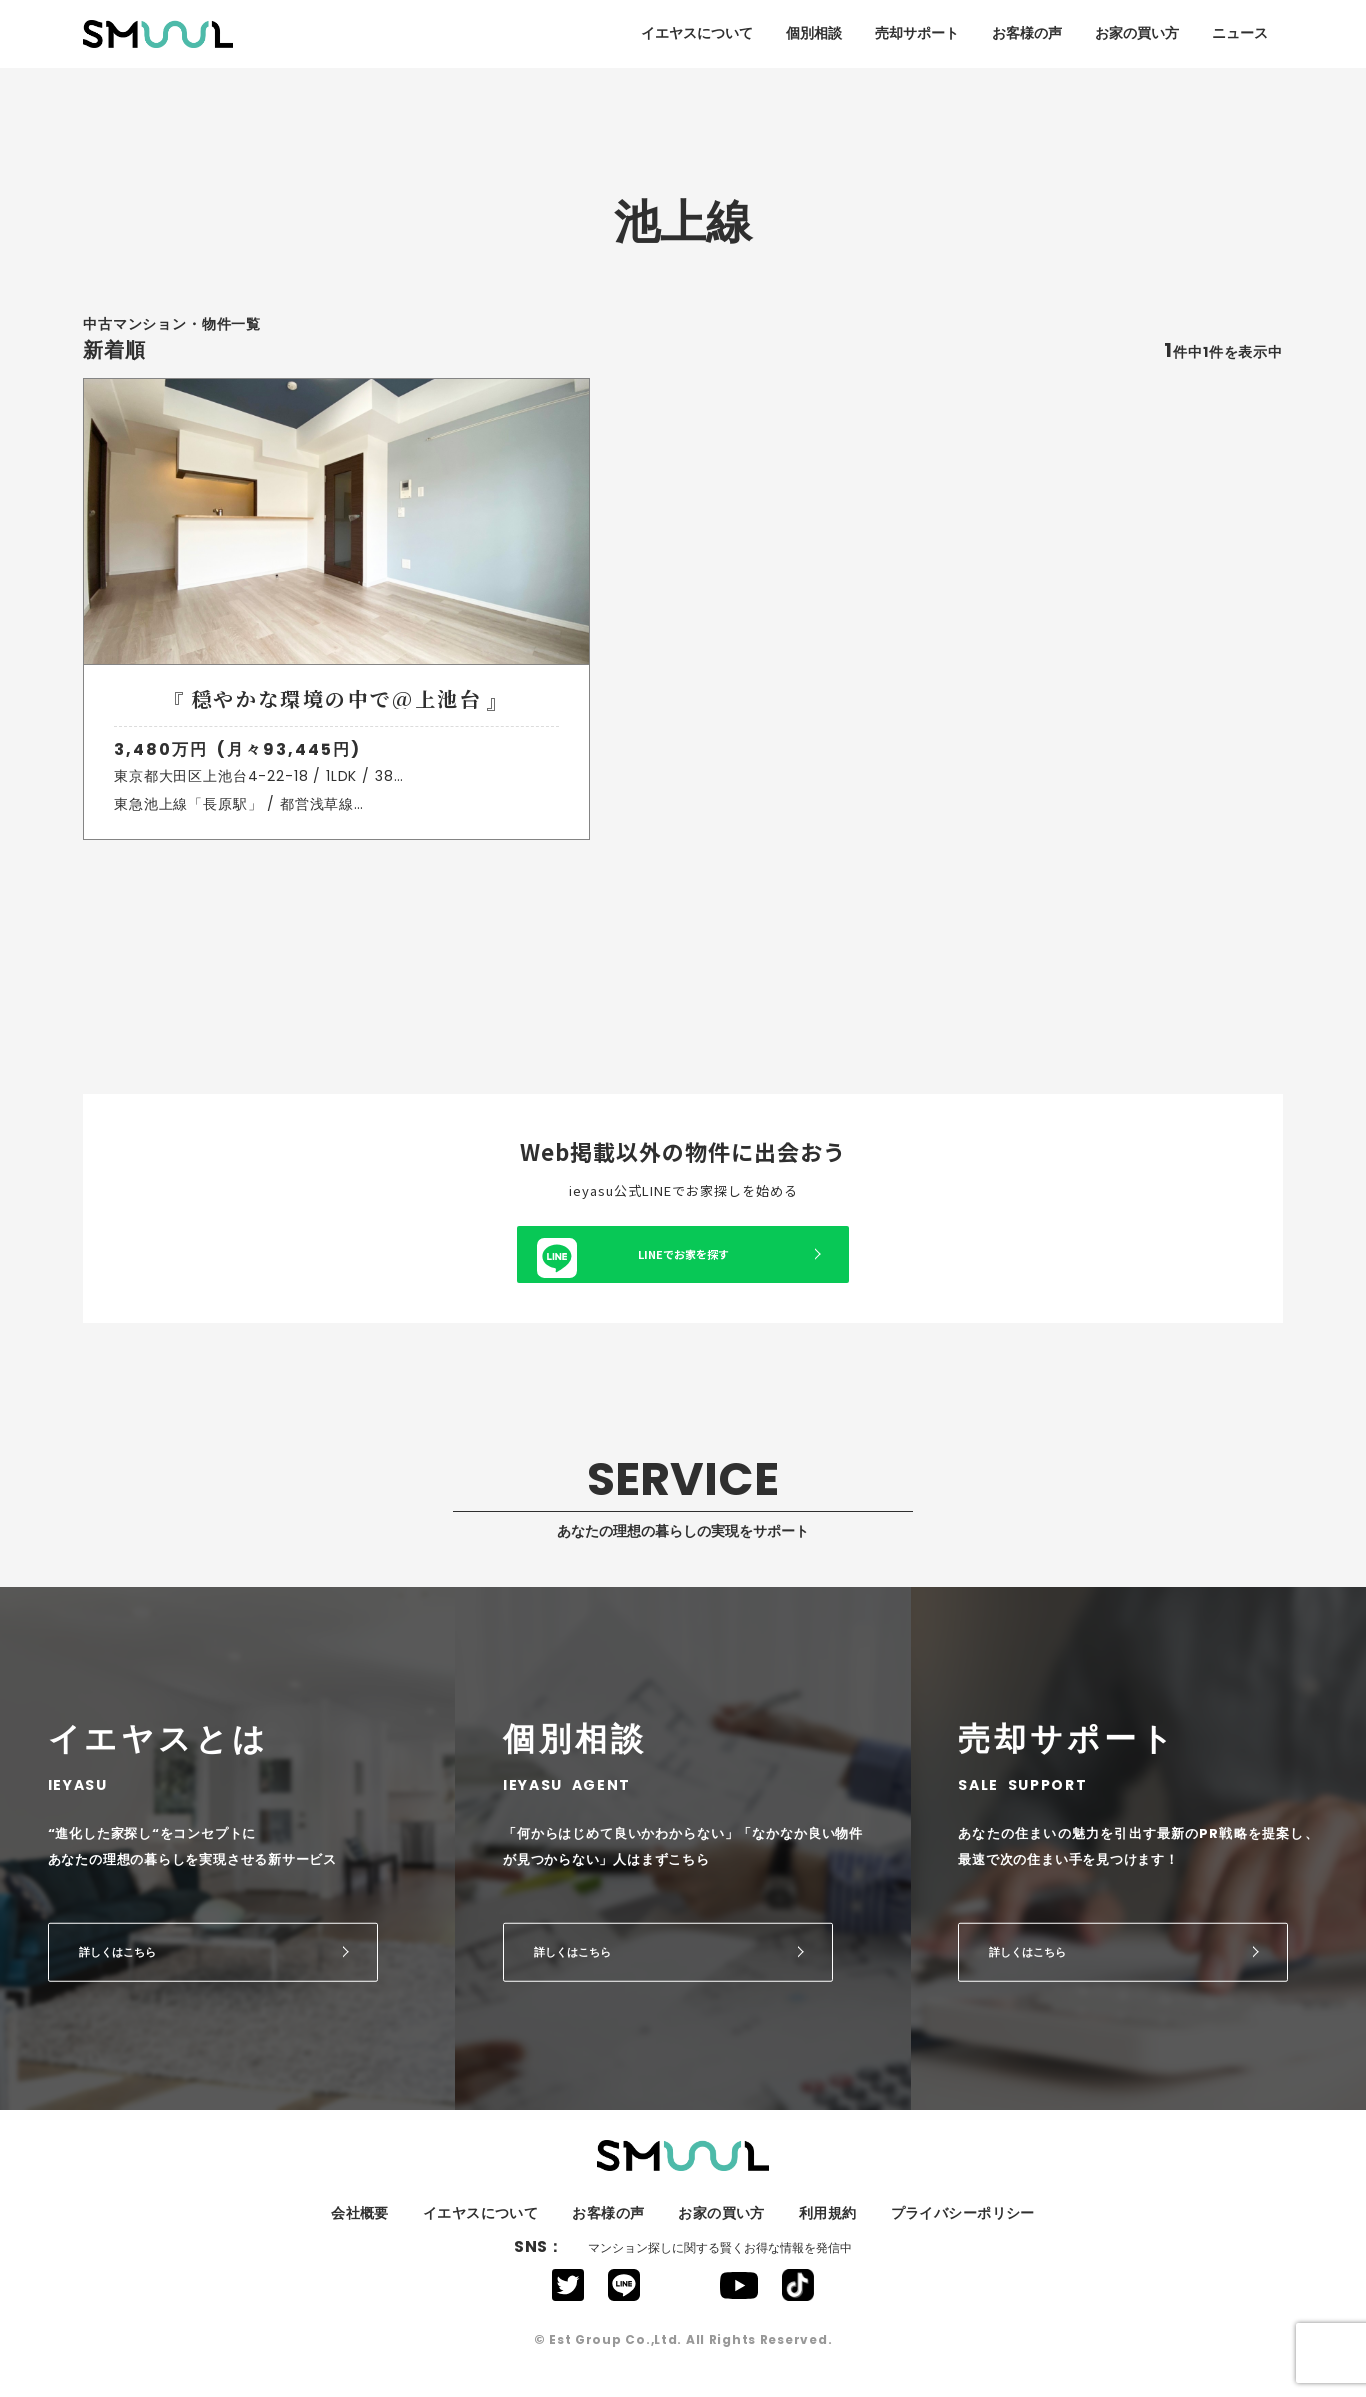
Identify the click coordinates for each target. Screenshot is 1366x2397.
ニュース (1240, 33)
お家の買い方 (1137, 33)
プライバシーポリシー (963, 2231)
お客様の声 (1027, 33)
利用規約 (828, 2231)
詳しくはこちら (117, 1969)
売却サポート (917, 33)
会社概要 (360, 2231)
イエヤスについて (697, 33)
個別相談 (814, 33)
